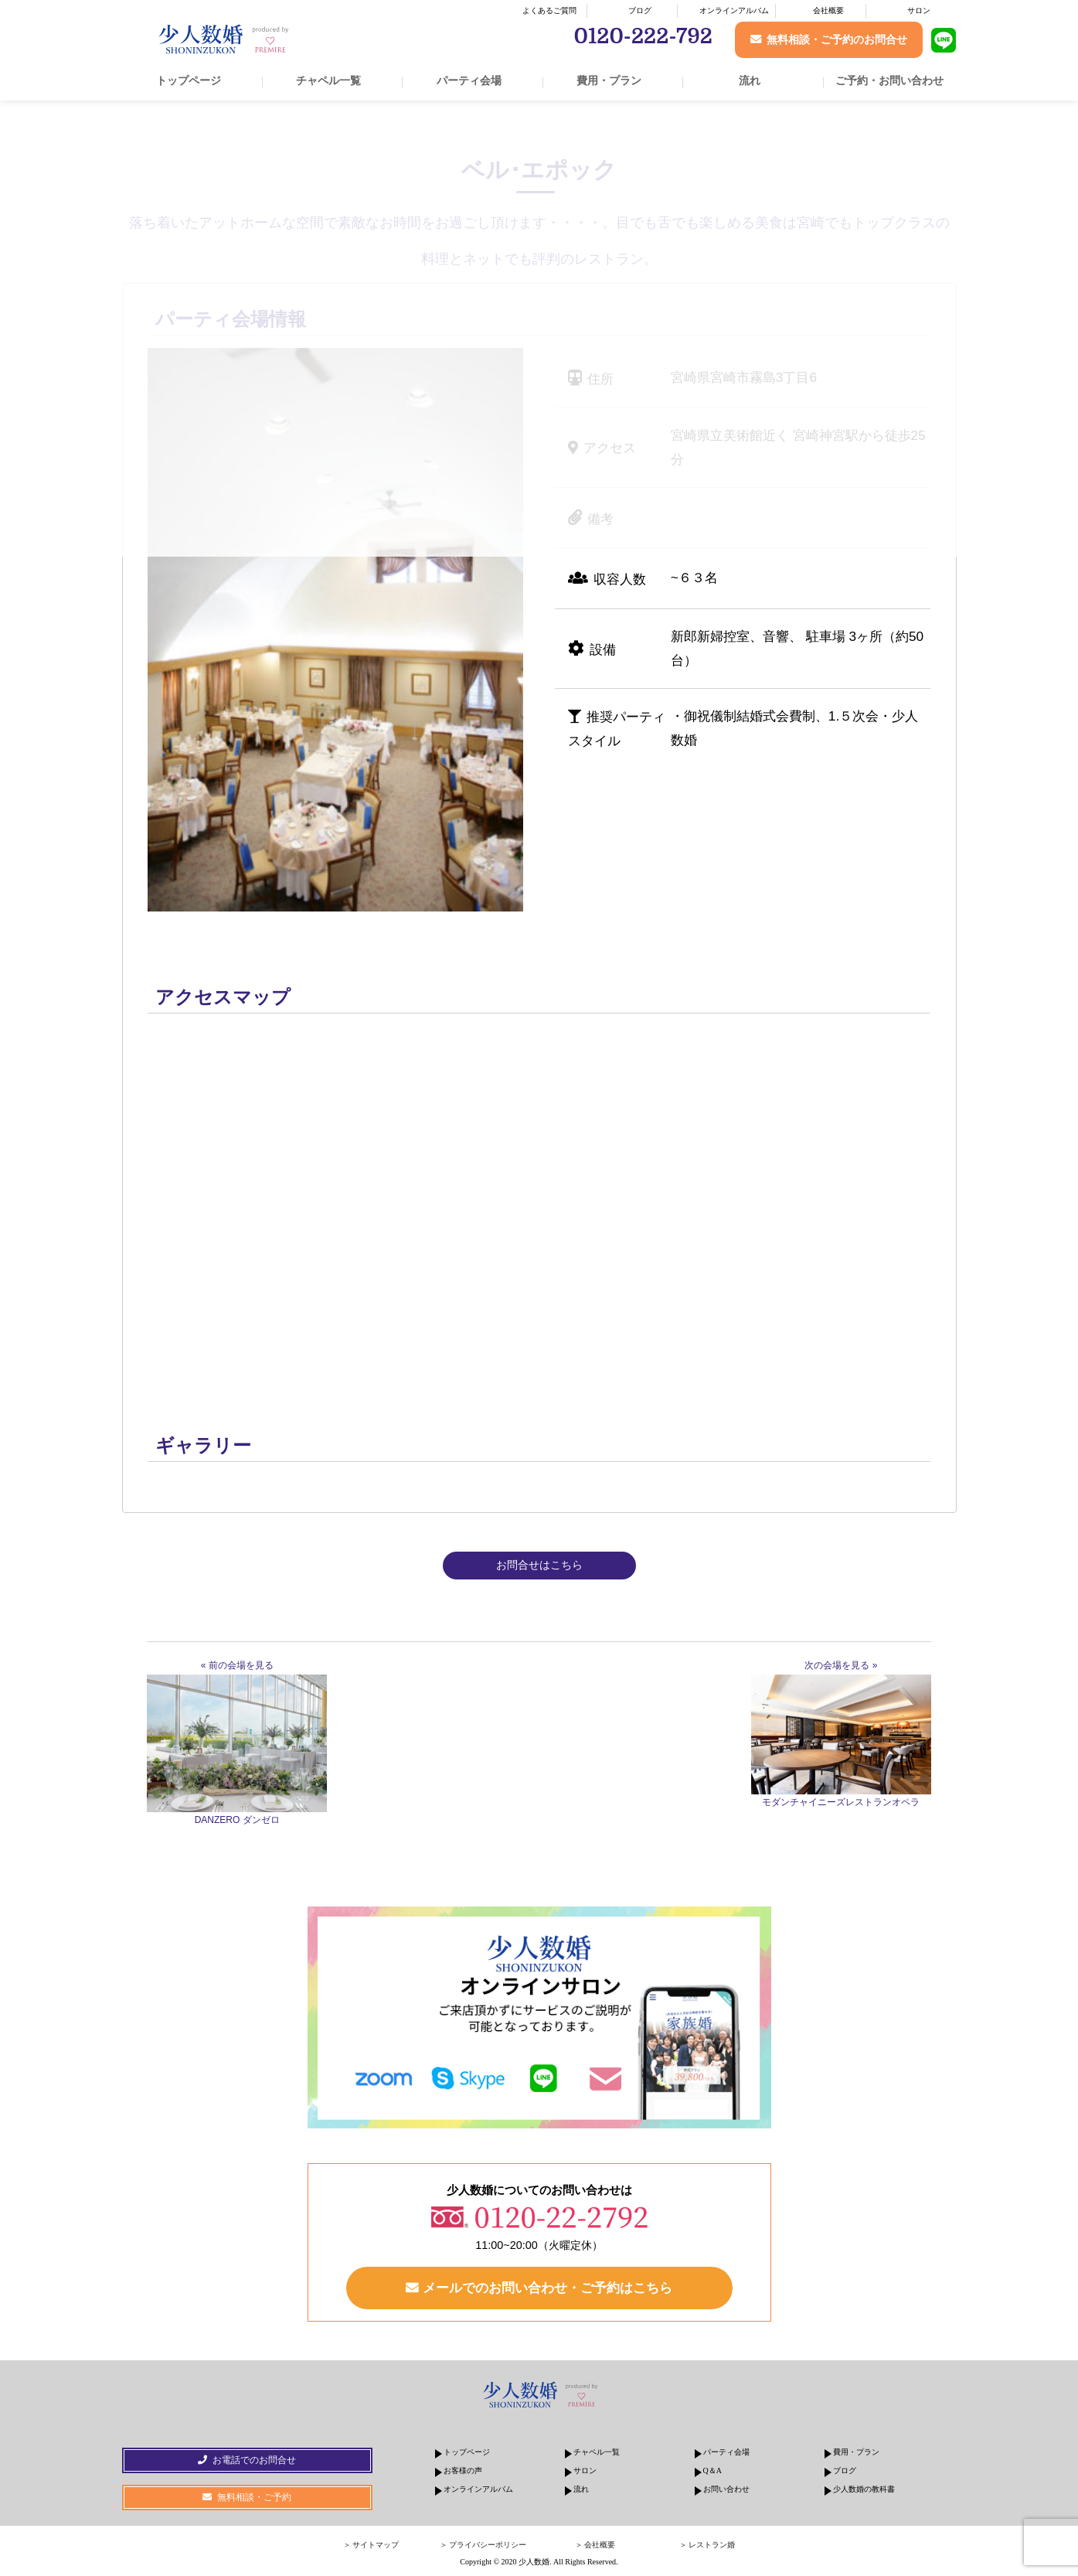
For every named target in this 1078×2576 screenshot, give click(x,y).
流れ (749, 80)
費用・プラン (608, 80)
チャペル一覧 (328, 80)
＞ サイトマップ (371, 2545)
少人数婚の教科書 (864, 2490)
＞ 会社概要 (595, 2545)
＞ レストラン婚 (707, 2545)
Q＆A (712, 2471)
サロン (918, 10)
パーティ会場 (469, 80)
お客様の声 (463, 2471)
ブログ (639, 10)
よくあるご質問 (549, 10)
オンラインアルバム (734, 10)
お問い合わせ (726, 2490)
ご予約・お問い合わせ (889, 80)
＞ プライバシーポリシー (483, 2545)
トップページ (188, 80)
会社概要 (828, 10)
